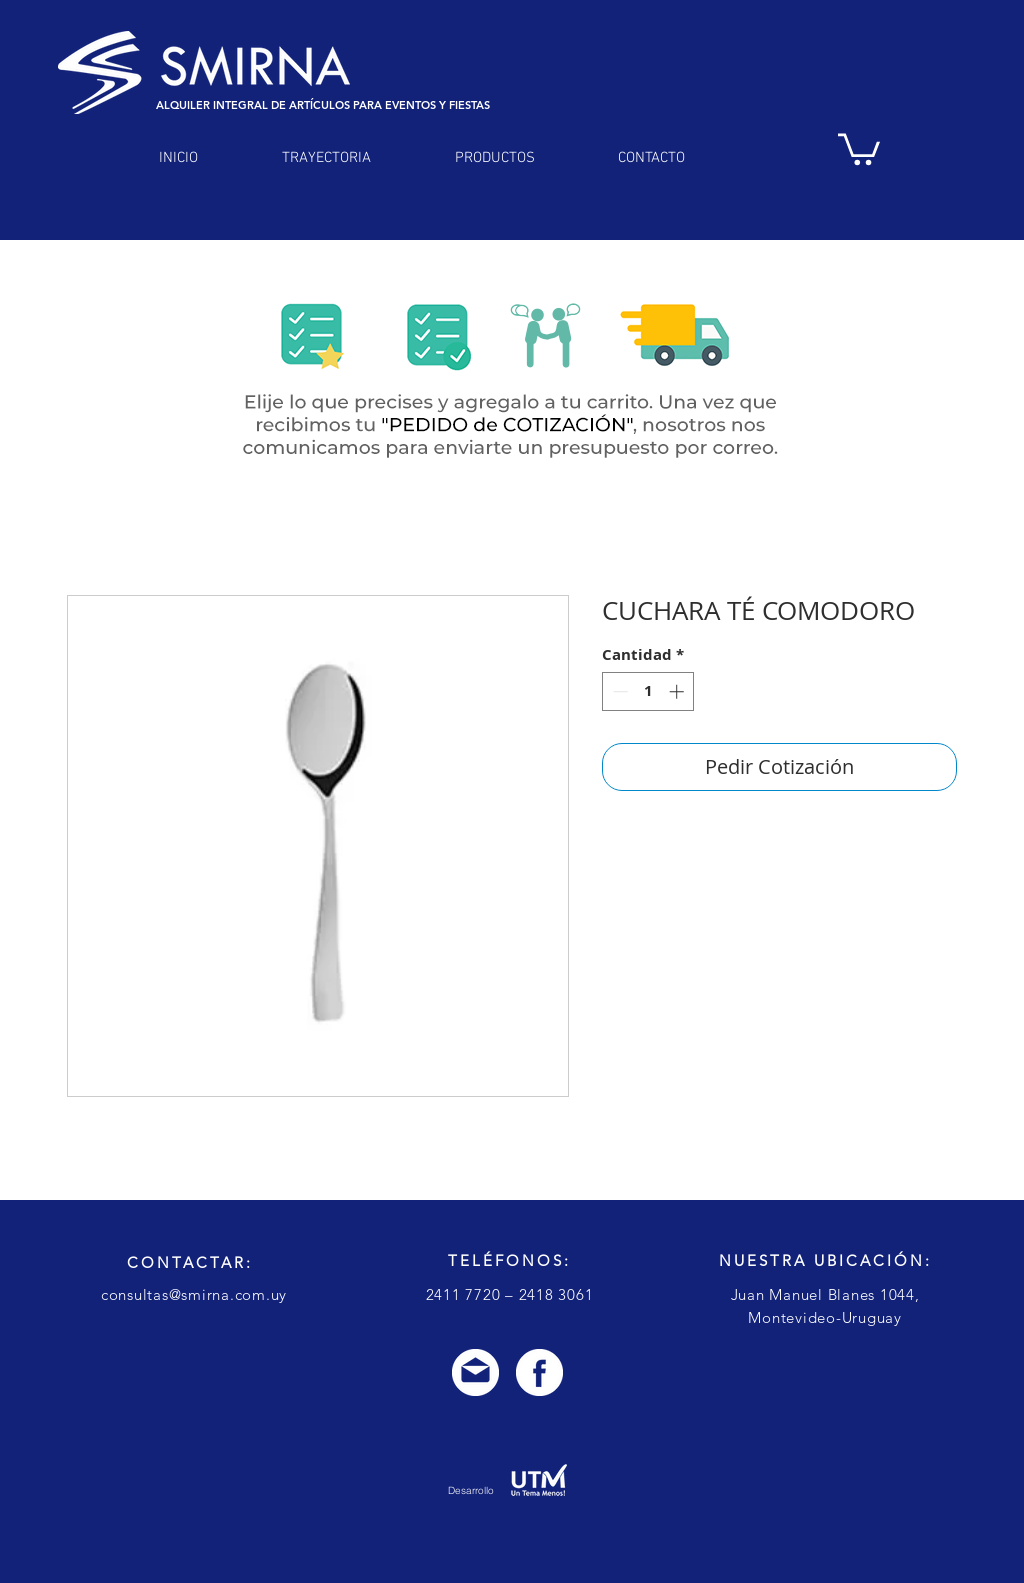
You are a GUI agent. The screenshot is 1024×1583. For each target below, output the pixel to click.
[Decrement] (618, 691)
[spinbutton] (648, 691)
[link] (859, 147)
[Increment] (678, 691)
